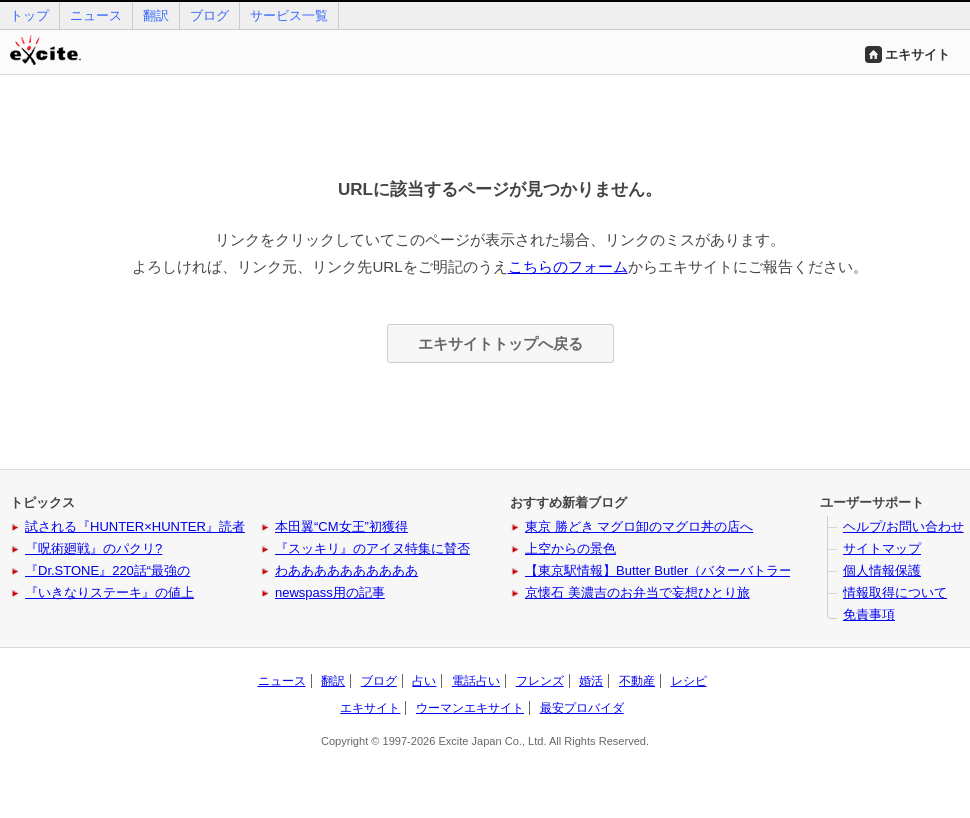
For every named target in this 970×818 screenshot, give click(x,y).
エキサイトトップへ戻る (500, 343)
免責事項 (869, 614)
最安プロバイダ (582, 708)
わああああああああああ (346, 570)
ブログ (209, 15)
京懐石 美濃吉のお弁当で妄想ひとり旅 (637, 592)
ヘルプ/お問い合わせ (903, 526)
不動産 (637, 681)
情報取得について (895, 592)
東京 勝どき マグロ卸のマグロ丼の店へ (639, 526)
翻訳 (156, 15)
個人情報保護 (882, 570)
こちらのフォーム (568, 266)
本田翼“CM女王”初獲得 (341, 526)
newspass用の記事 (330, 592)
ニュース (96, 15)
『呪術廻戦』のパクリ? (93, 548)
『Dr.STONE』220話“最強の (107, 570)
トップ (29, 15)
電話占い (476, 681)
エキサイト (917, 54)
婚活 (591, 681)
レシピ (689, 681)
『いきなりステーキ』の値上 (109, 592)
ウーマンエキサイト (470, 708)
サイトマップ (882, 548)
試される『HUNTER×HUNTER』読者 (135, 526)
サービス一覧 (289, 15)
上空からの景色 (570, 548)
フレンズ (540, 681)
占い (424, 681)
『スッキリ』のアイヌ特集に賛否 (372, 548)
